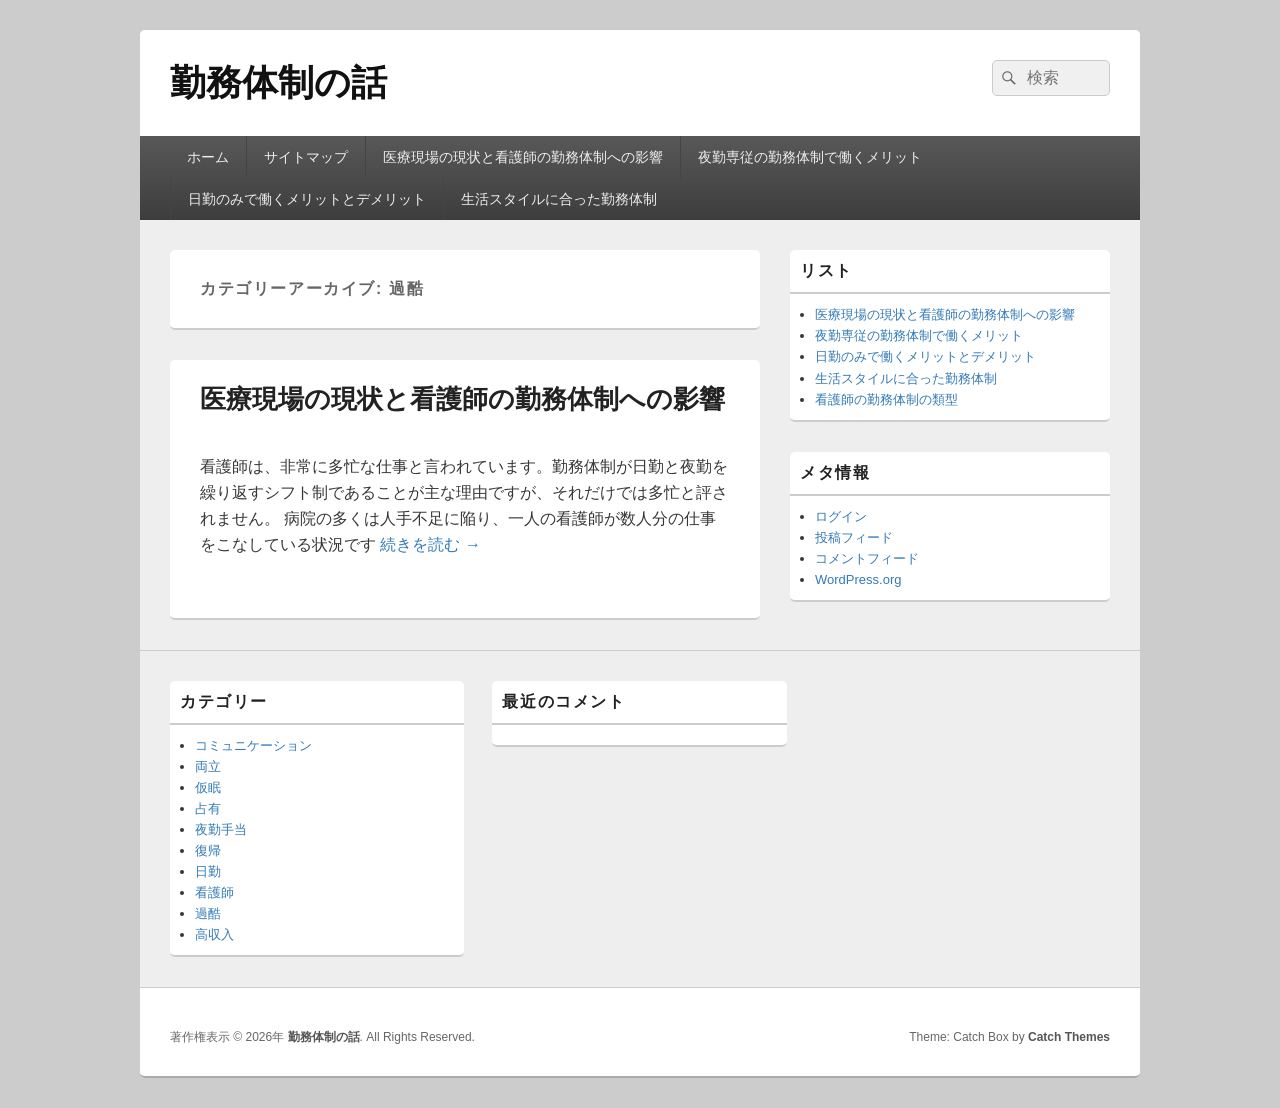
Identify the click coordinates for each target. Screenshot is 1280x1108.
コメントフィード (867, 558)
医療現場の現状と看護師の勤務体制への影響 (523, 157)
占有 (208, 808)
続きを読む (430, 544)
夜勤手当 (221, 829)
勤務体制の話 (278, 82)
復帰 (208, 850)
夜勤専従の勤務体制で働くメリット (810, 157)
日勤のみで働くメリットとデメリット (307, 199)
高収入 (214, 934)
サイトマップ (306, 157)
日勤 (208, 871)
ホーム (208, 157)
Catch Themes (1069, 1037)
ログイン (841, 516)
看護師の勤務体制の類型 (886, 399)
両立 (208, 766)
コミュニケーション (253, 745)
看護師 (214, 892)
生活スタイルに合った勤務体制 (559, 199)
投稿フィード (854, 537)
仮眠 (208, 787)
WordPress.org (858, 579)
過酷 (208, 913)
